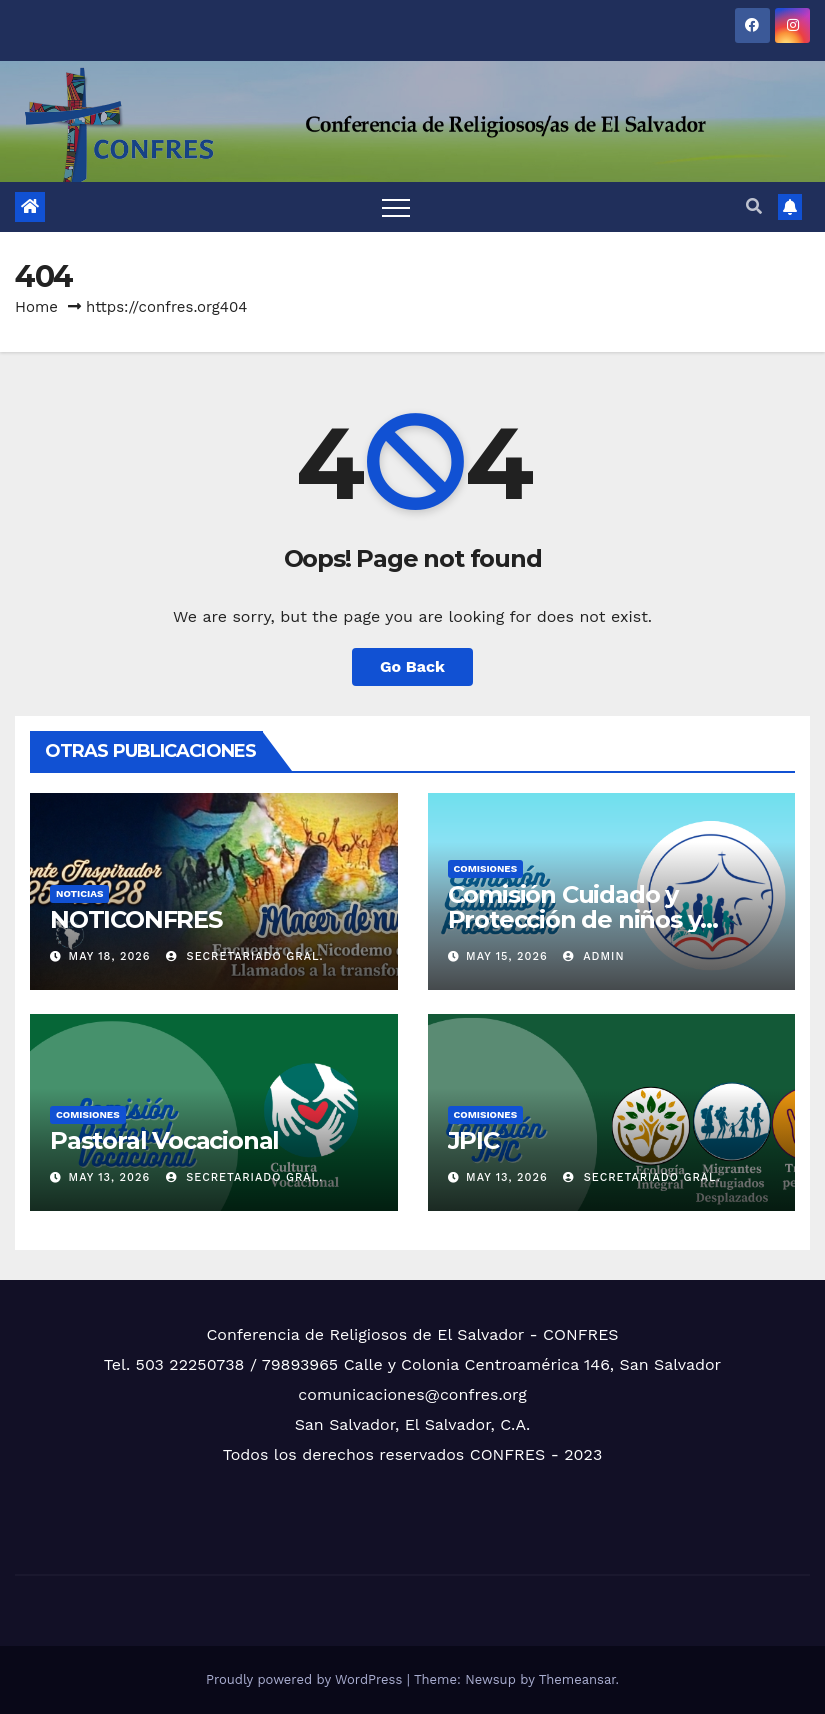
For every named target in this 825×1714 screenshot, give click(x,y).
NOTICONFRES (136, 919)
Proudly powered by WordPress (306, 1679)
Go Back (412, 666)
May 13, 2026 (110, 1177)
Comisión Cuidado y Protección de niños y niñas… (574, 919)
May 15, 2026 (507, 956)
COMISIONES (486, 868)
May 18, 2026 (110, 956)
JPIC (473, 1140)
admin (593, 956)
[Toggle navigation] (396, 207)
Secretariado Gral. (245, 956)
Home (36, 307)
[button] (754, 206)
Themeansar (577, 1679)
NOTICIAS (79, 893)
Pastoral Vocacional (164, 1140)
